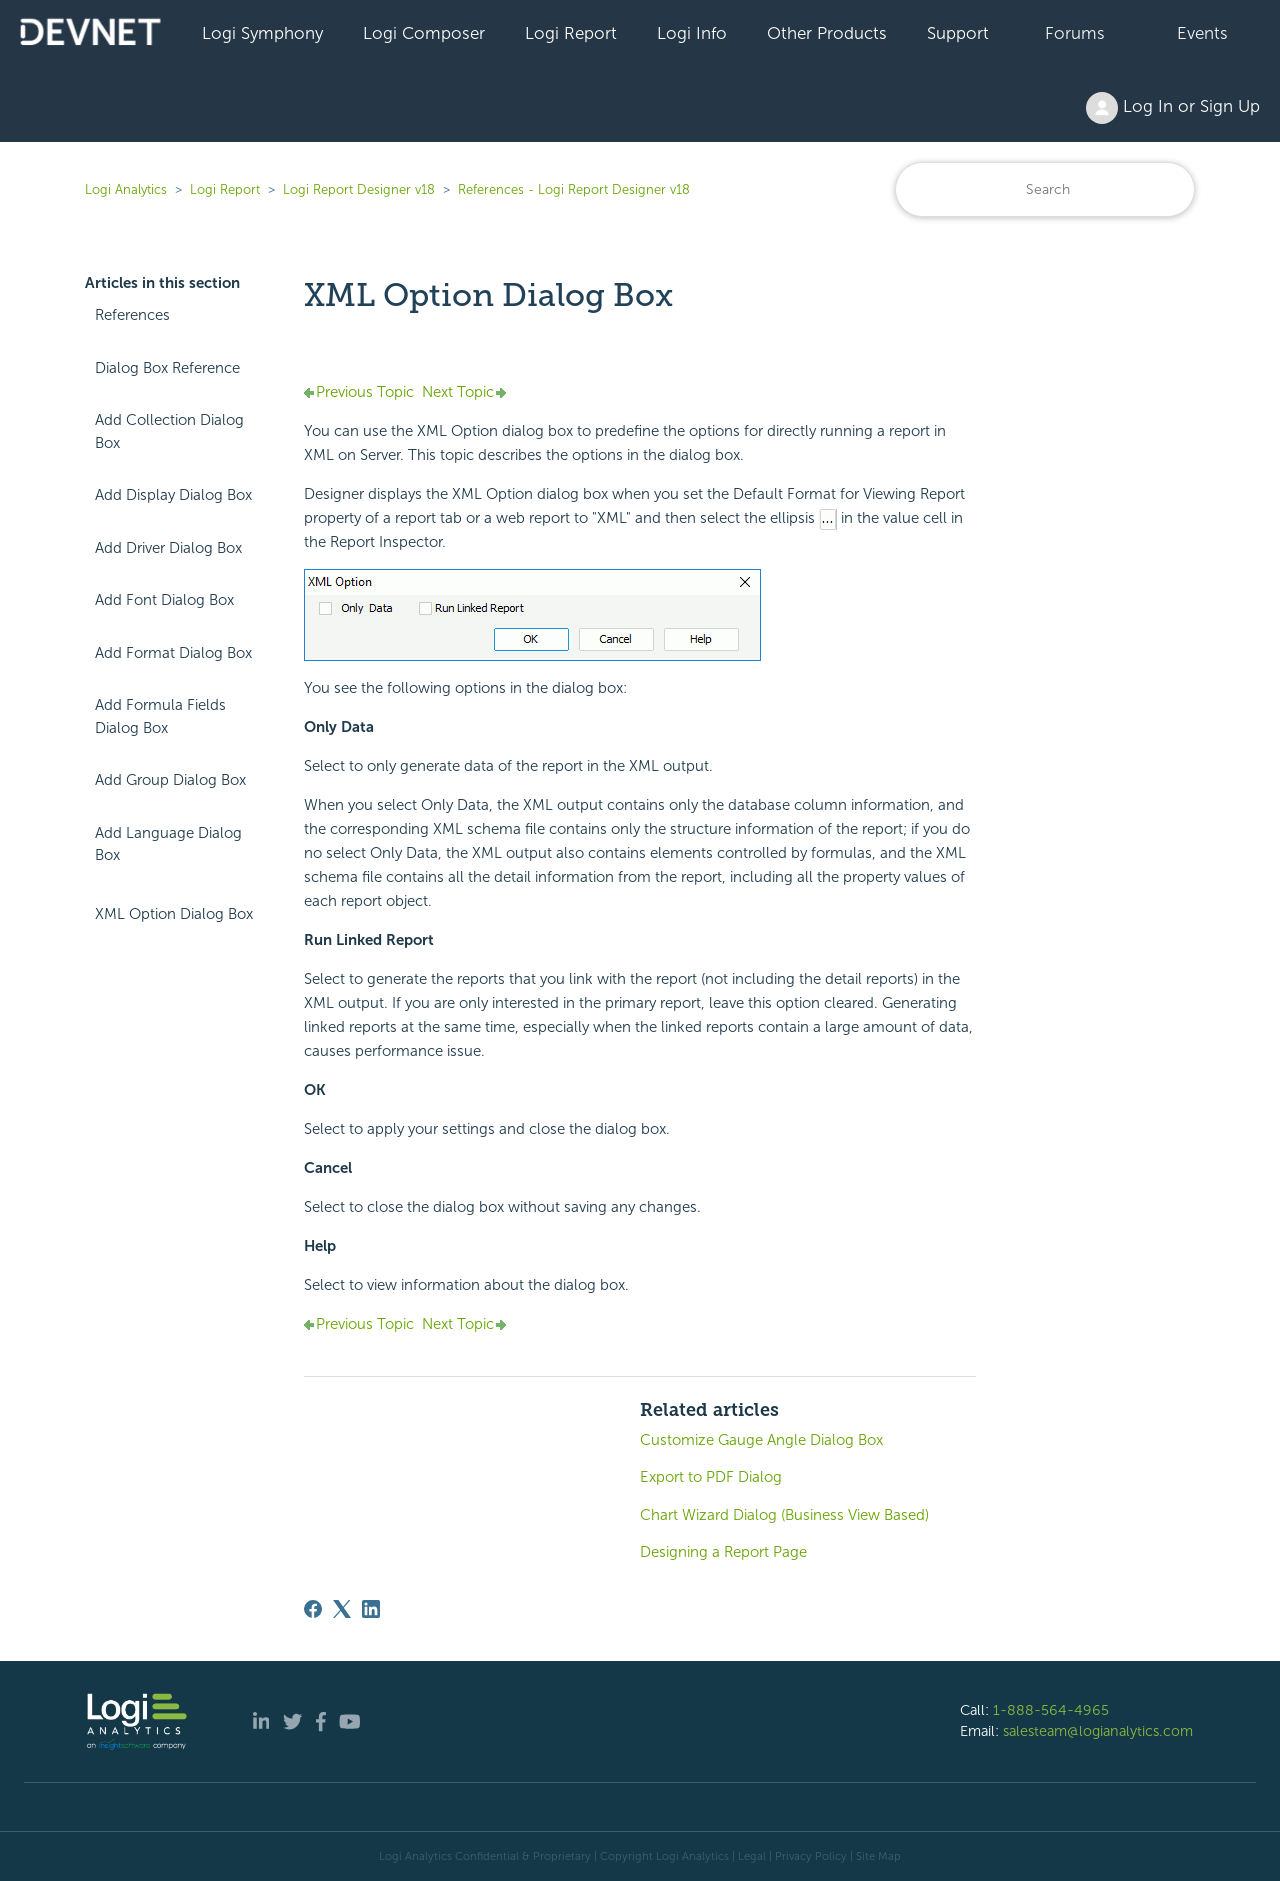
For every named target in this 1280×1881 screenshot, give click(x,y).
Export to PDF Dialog (711, 1477)
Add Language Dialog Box (168, 844)
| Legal (749, 1856)
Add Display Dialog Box (173, 495)
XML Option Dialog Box (174, 914)
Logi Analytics (126, 189)
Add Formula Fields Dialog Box (160, 716)
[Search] (1045, 189)
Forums (1075, 33)
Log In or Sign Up (1173, 108)
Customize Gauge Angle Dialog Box (761, 1440)
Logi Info (692, 33)
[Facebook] (313, 1609)
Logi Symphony (262, 33)
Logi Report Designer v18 (361, 189)
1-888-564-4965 (1051, 1710)
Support (958, 33)
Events (1202, 33)
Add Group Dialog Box (170, 780)
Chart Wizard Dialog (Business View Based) (784, 1515)
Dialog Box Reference (167, 368)
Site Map (878, 1856)
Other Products (827, 33)
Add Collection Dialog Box (169, 431)
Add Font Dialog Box (164, 600)
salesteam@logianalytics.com (1098, 1731)
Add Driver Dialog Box (168, 548)
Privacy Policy (811, 1856)
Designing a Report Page (723, 1552)
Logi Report (571, 33)
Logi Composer (424, 33)
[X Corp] (342, 1609)
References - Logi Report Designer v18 (574, 189)
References (132, 315)
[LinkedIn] (371, 1609)
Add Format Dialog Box (173, 653)
